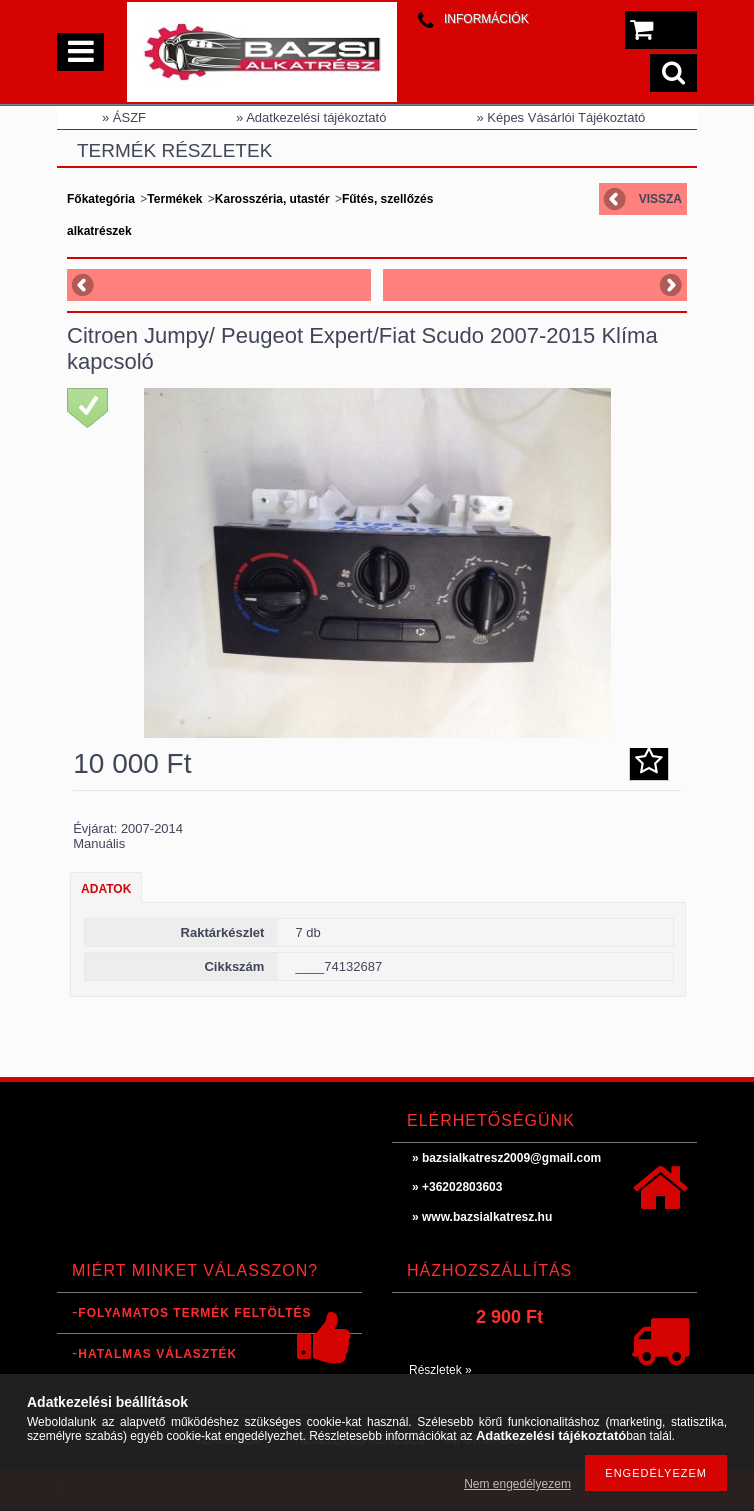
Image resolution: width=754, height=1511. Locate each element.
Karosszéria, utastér (272, 199)
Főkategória (101, 199)
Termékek (174, 199)
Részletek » (440, 1370)
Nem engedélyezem (517, 1484)
